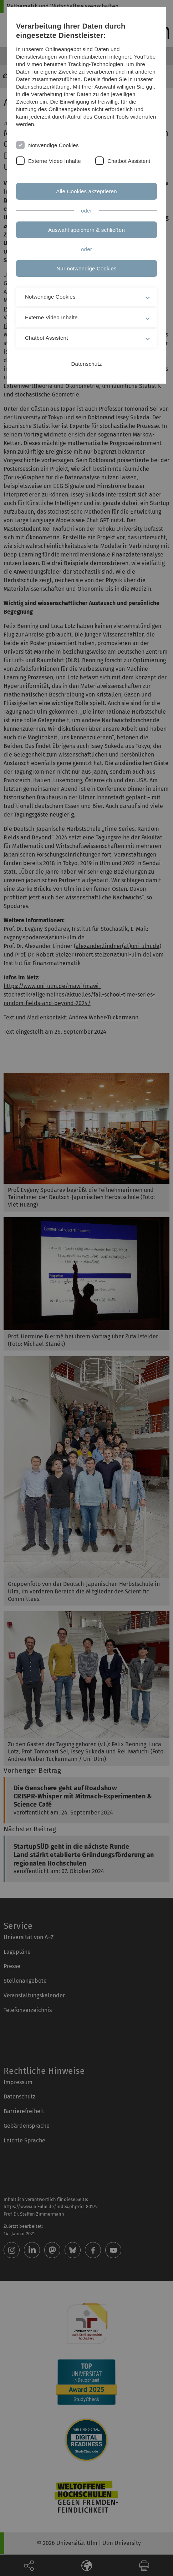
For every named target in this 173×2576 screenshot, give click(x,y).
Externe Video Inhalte (54, 161)
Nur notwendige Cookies (86, 268)
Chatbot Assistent (129, 161)
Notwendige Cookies (53, 145)
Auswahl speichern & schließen (86, 230)
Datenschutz (86, 364)
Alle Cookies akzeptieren (86, 191)
